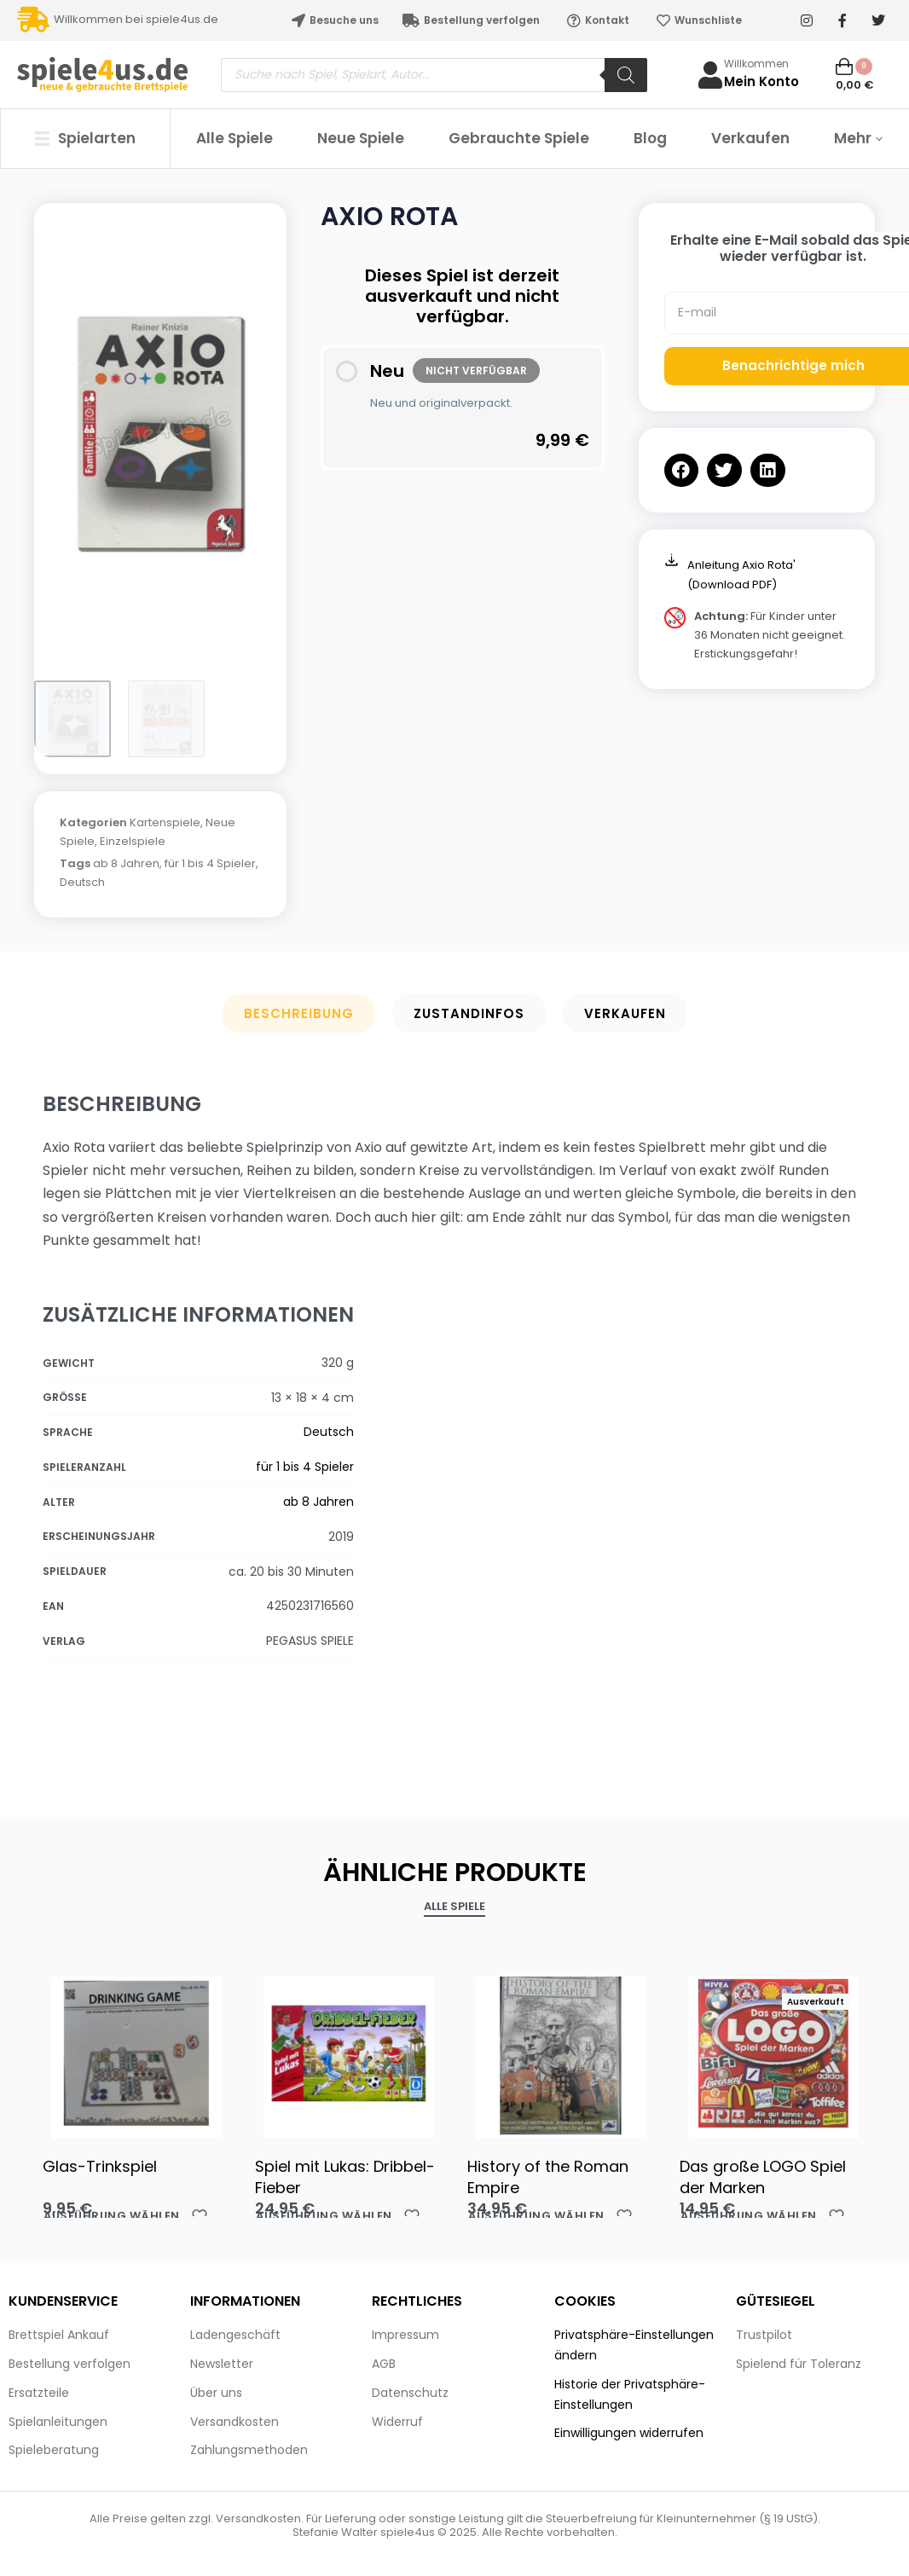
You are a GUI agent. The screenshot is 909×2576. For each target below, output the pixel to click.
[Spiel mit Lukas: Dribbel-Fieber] (348, 2053)
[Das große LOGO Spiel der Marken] (773, 2053)
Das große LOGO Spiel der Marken (763, 2177)
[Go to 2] (166, 718)
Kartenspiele (165, 822)
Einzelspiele (132, 841)
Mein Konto (761, 81)
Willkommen (756, 63)
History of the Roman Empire (547, 2177)
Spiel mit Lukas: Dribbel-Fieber (345, 2177)
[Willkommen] (710, 75)
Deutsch (82, 882)
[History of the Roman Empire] (560, 2053)
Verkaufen (625, 1013)
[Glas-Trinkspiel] (136, 2053)
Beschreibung (299, 1013)
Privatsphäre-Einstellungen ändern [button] (634, 2345)
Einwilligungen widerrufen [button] (628, 2432)
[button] (681, 470)
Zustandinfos (469, 1013)
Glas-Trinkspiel (100, 2166)
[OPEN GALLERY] (160, 433)
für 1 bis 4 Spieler (210, 863)
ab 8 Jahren (126, 863)
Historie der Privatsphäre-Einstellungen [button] (629, 2394)
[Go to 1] (72, 718)
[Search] (626, 75)
